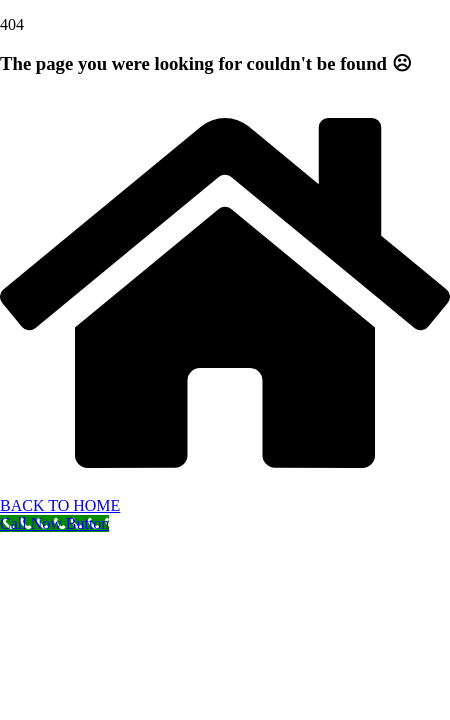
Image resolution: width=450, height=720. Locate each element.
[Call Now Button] (54, 523)
